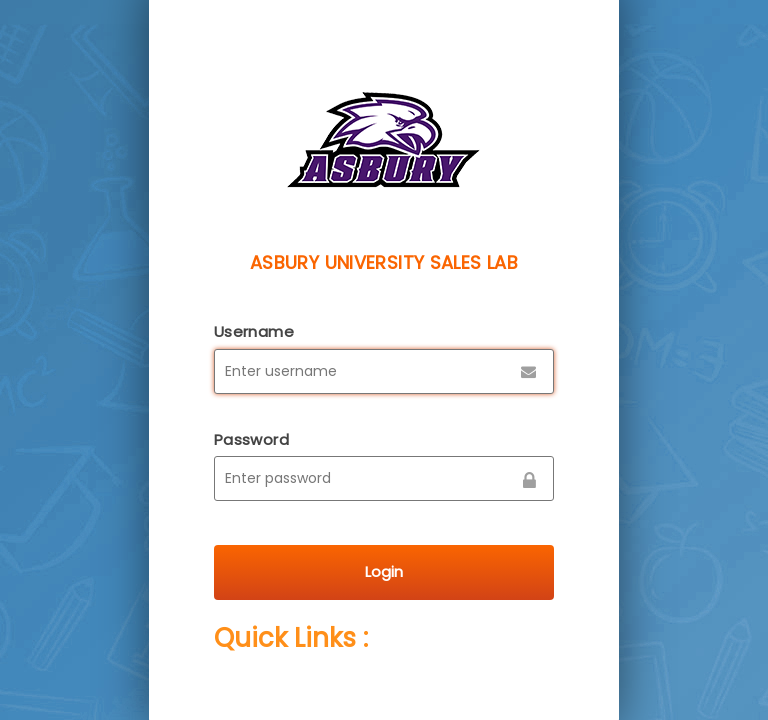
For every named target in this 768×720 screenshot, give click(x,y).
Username (254, 331)
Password (251, 439)
